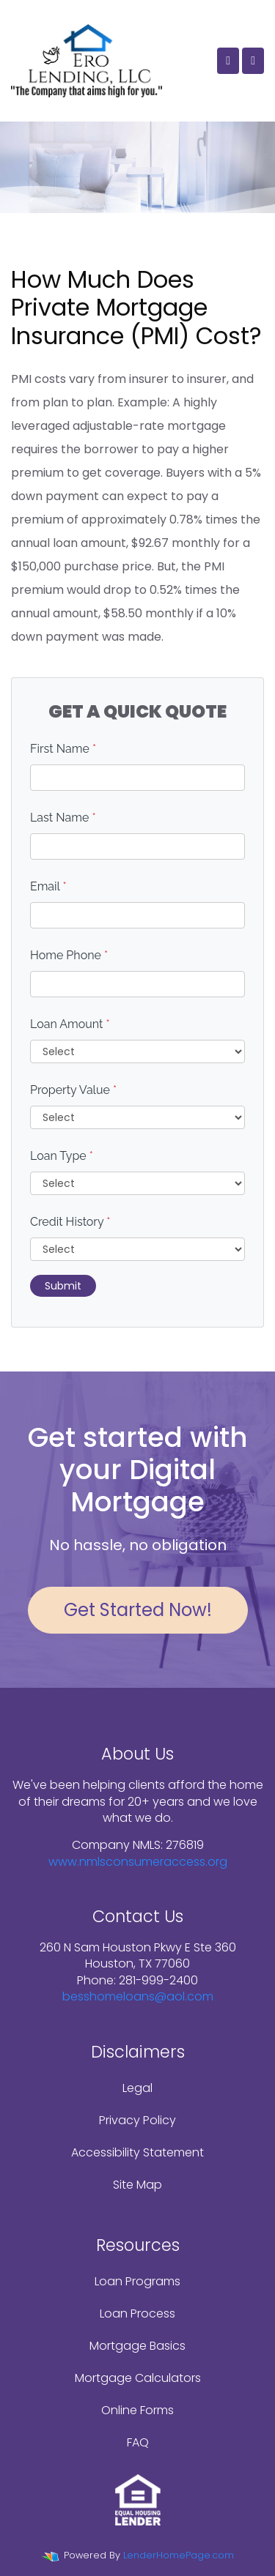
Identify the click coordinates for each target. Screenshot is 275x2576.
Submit (63, 1285)
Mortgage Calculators (138, 2378)
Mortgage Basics (137, 2345)
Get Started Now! (138, 1610)
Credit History (70, 1222)
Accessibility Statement (137, 2152)
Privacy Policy (137, 2120)
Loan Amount (70, 1024)
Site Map (137, 2184)
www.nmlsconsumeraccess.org (137, 1861)
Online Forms (137, 2410)
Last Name (63, 817)
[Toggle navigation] (253, 61)
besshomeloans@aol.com (137, 1996)
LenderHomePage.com (178, 2555)
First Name (63, 749)
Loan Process (137, 2313)
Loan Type (61, 1156)
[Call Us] (228, 61)
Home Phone (69, 955)
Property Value (73, 1090)
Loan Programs (137, 2281)
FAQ (138, 2442)
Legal (137, 2088)
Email (48, 886)
